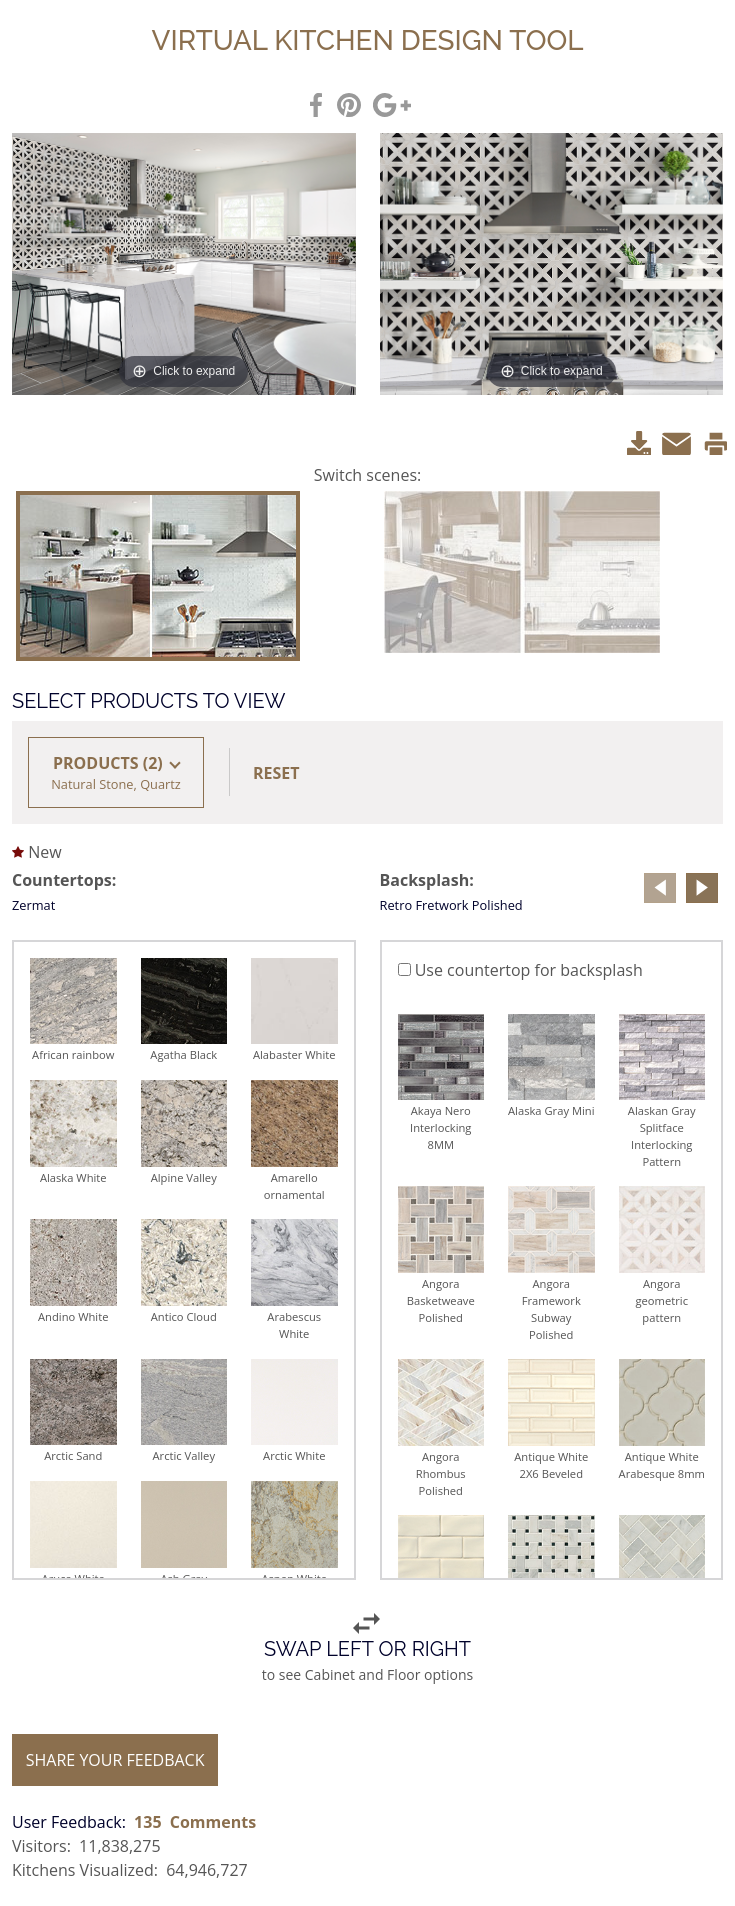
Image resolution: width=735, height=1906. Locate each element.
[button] (278, 773)
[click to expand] (184, 264)
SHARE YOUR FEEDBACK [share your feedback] (115, 1760)
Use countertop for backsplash (520, 970)
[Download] (639, 441)
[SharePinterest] (349, 104)
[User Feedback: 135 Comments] (134, 1822)
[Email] (677, 441)
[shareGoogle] (393, 104)
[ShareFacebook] (317, 104)
